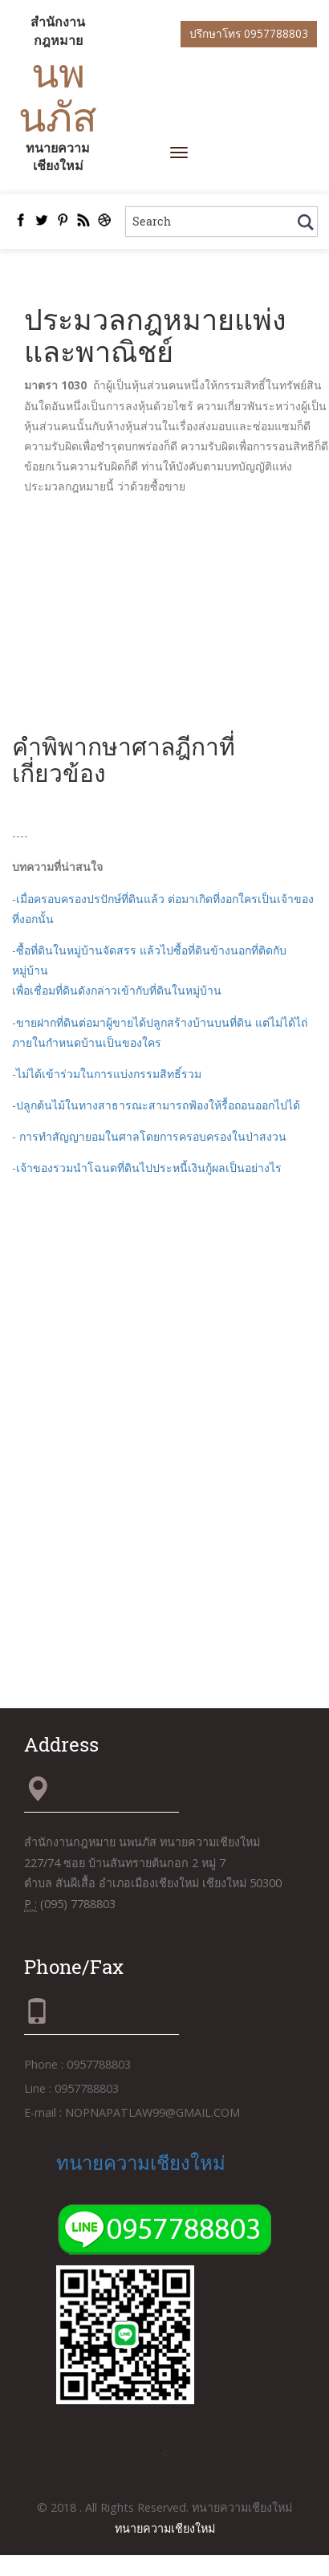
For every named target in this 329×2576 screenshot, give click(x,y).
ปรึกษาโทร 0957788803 (248, 33)
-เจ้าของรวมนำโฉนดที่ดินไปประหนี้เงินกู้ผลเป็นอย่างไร (147, 1167)
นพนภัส (57, 94)
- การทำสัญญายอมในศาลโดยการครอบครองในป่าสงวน (149, 1136)
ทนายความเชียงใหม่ (140, 2162)
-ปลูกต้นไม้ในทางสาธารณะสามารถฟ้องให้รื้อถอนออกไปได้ (156, 1105)
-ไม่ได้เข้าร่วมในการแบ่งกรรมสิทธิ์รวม (106, 1073)
